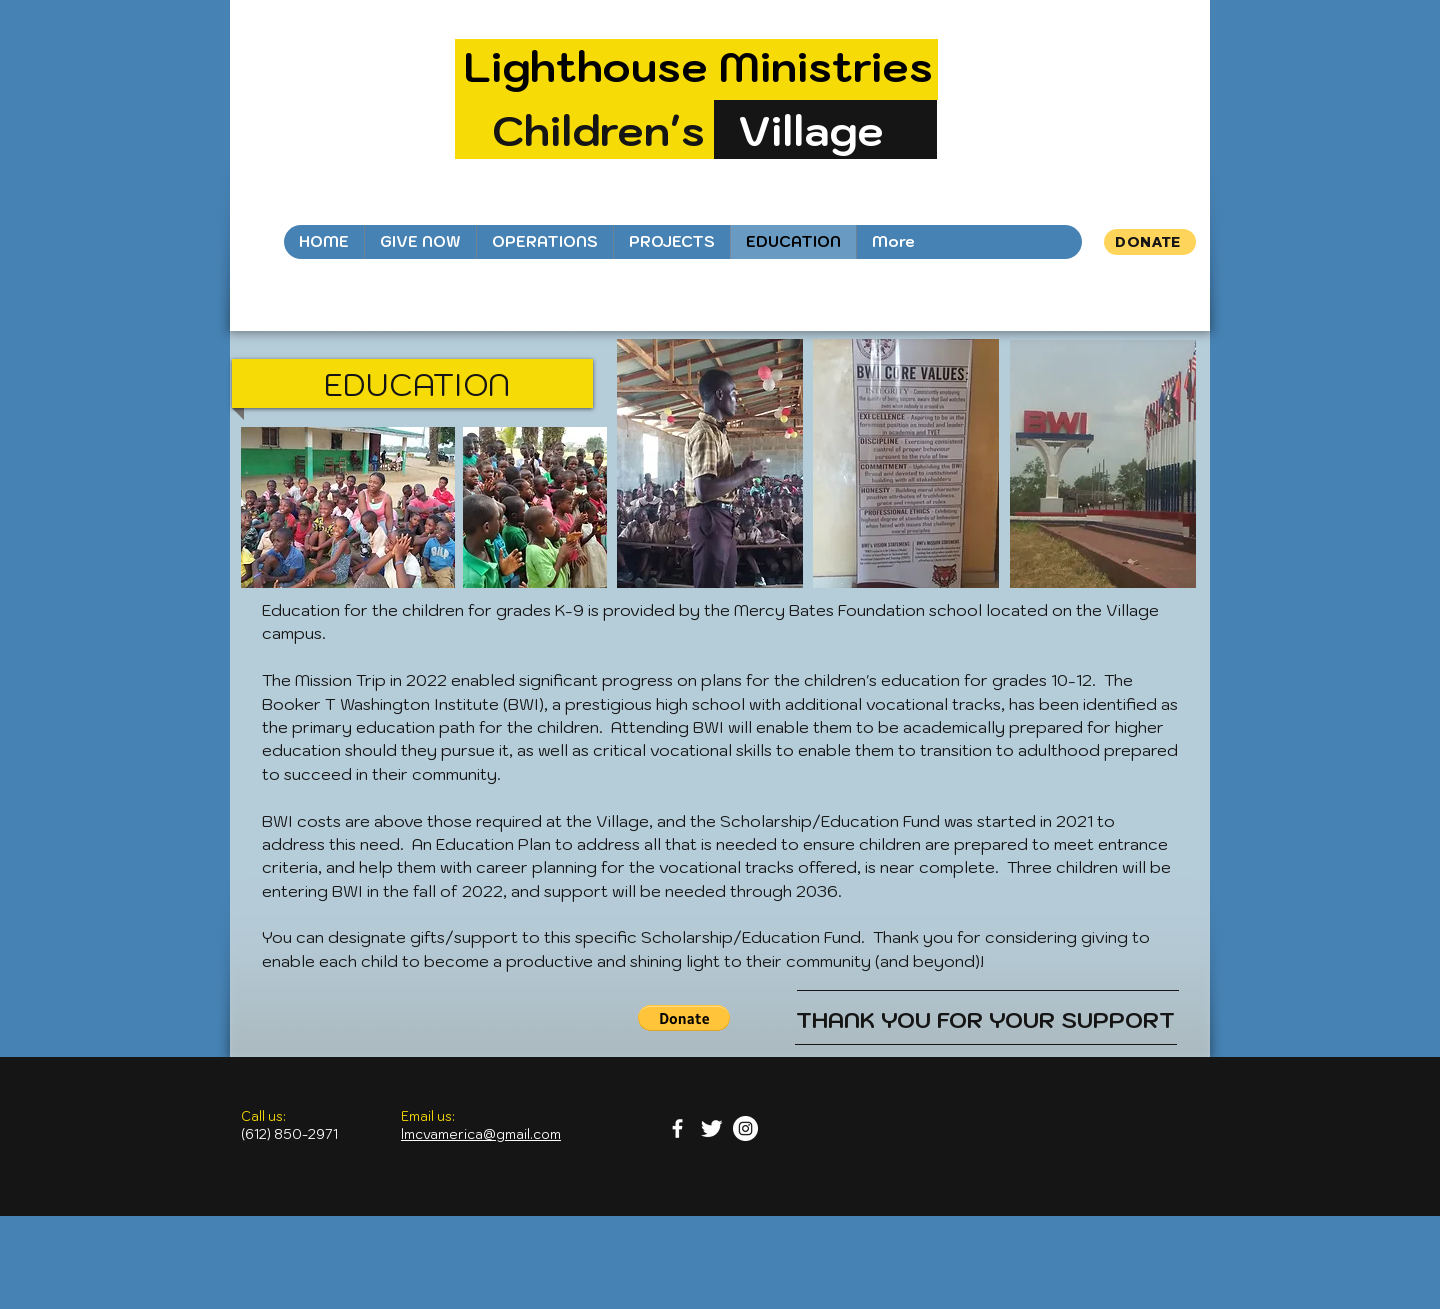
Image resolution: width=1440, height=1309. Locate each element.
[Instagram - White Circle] (745, 1128)
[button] (684, 1018)
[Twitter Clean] (711, 1128)
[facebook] (677, 1128)
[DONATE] (1150, 242)
